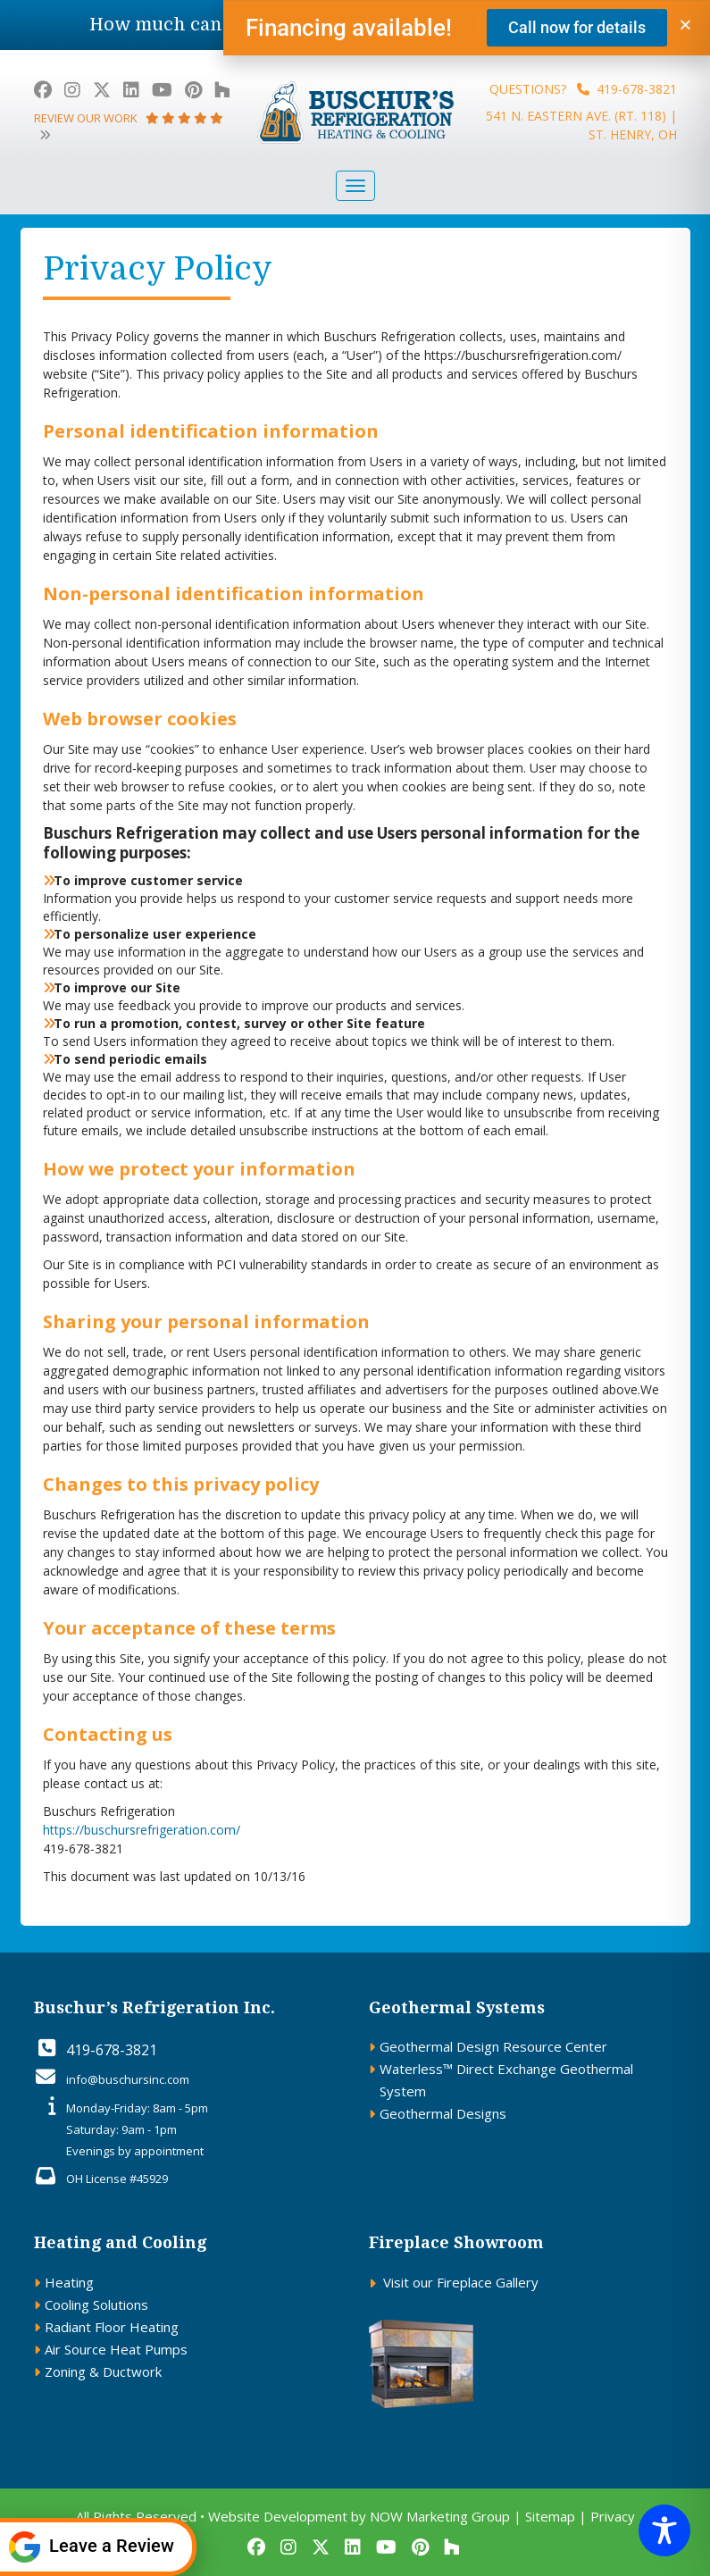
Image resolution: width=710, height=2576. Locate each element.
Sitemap (550, 2516)
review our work (128, 125)
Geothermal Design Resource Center (493, 2046)
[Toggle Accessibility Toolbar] (664, 2530)
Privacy (612, 2516)
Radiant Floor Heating (112, 2327)
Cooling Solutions (96, 2304)
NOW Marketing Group (440, 2516)
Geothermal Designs (443, 2113)
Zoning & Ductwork (103, 2371)
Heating (69, 2282)
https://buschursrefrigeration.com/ (141, 1829)
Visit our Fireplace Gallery (461, 2282)
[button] (685, 27)
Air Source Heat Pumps (116, 2349)
